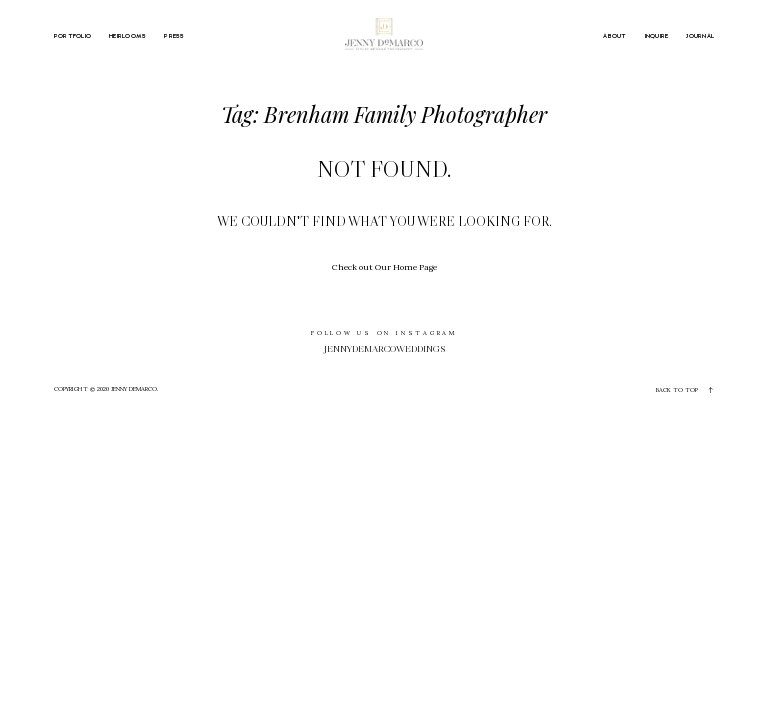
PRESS (174, 36)
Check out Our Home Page (384, 267)
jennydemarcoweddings (384, 349)
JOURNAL (700, 36)
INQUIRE (657, 36)
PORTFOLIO (72, 36)
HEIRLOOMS (127, 36)
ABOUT (614, 36)
